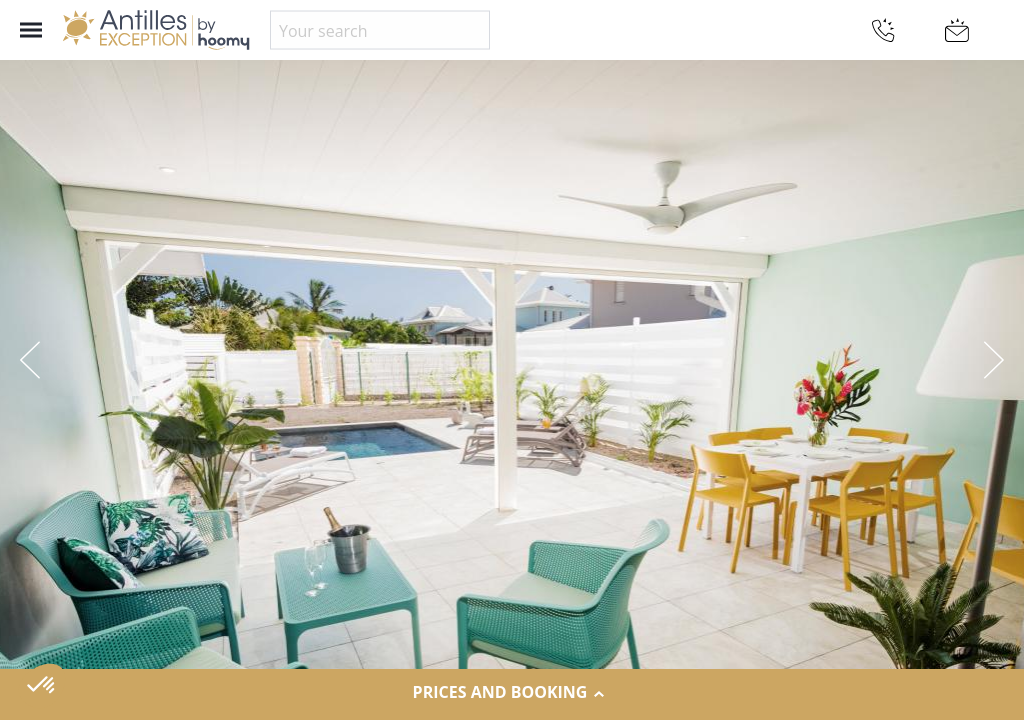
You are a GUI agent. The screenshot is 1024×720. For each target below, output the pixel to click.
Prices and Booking (512, 693)
